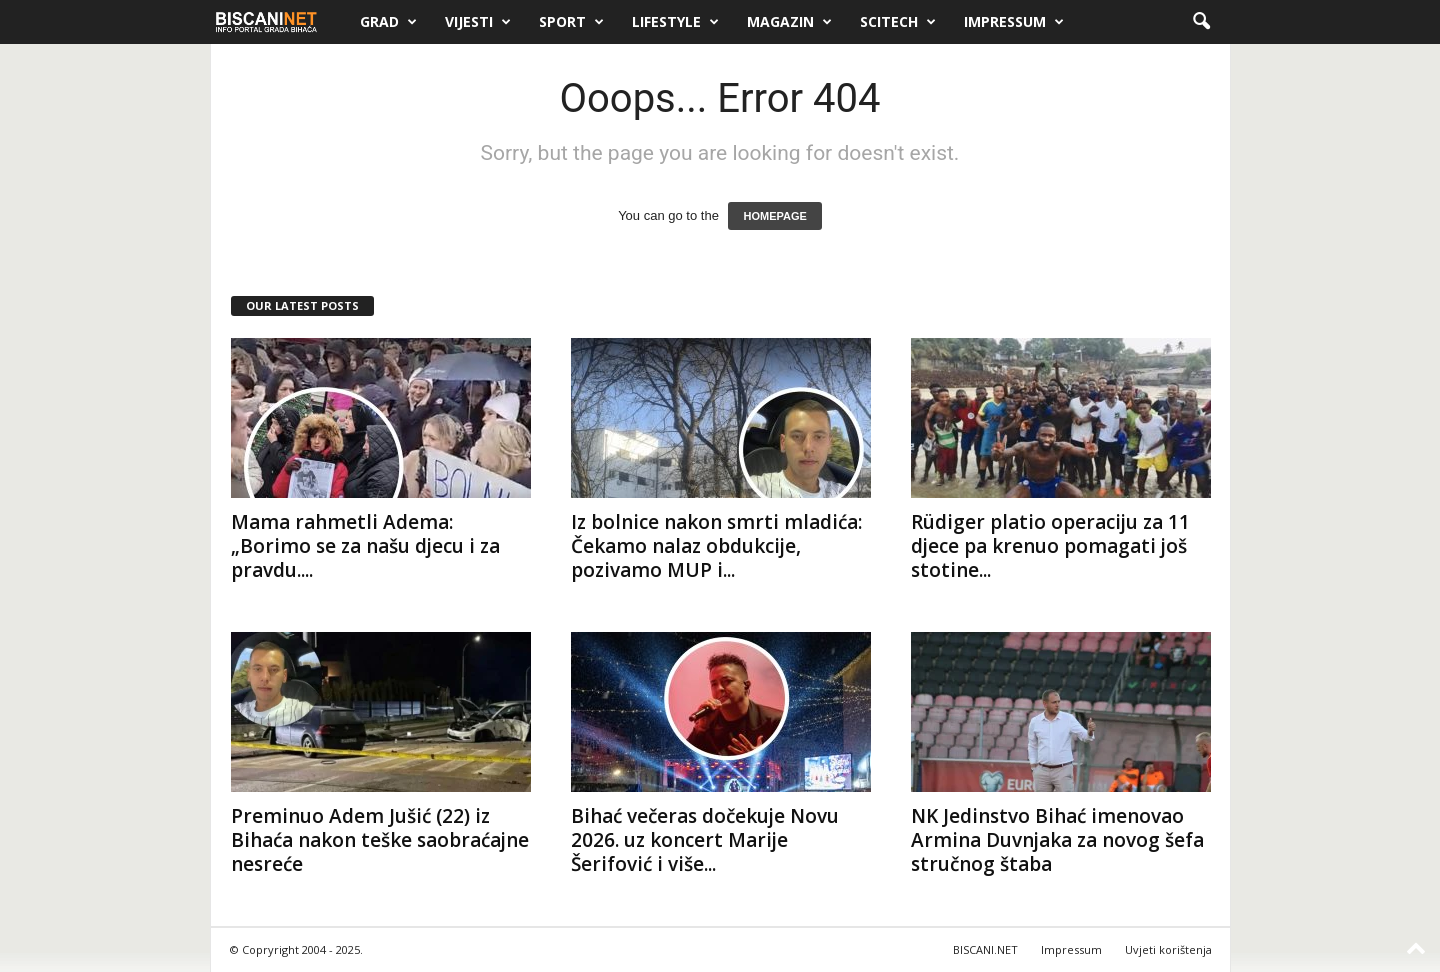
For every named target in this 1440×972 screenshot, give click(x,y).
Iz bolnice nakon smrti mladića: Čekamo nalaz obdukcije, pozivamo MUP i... (716, 546)
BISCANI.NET (985, 949)
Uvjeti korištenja (1168, 949)
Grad (388, 22)
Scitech (898, 22)
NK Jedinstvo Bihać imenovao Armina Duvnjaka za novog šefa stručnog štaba (1057, 840)
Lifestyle (675, 22)
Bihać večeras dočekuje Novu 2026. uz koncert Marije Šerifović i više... (705, 840)
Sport (571, 22)
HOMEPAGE (774, 216)
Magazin (789, 22)
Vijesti (478, 22)
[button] (1201, 22)
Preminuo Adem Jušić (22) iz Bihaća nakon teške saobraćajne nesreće (380, 840)
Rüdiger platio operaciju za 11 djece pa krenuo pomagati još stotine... (1050, 546)
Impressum (1014, 22)
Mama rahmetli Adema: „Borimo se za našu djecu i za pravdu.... (365, 546)
